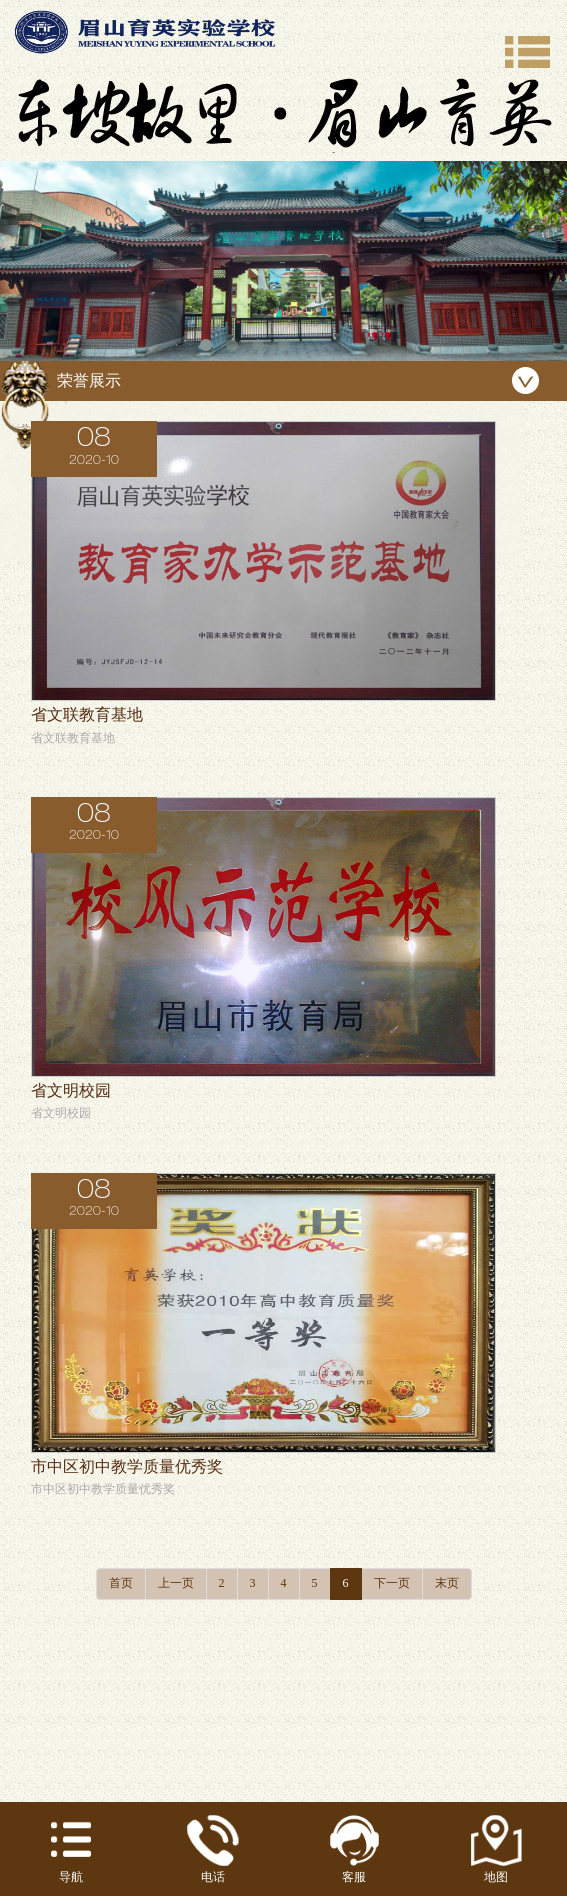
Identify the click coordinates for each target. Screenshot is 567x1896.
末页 (447, 1583)
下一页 (392, 1583)
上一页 (176, 1583)
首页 (121, 1583)
